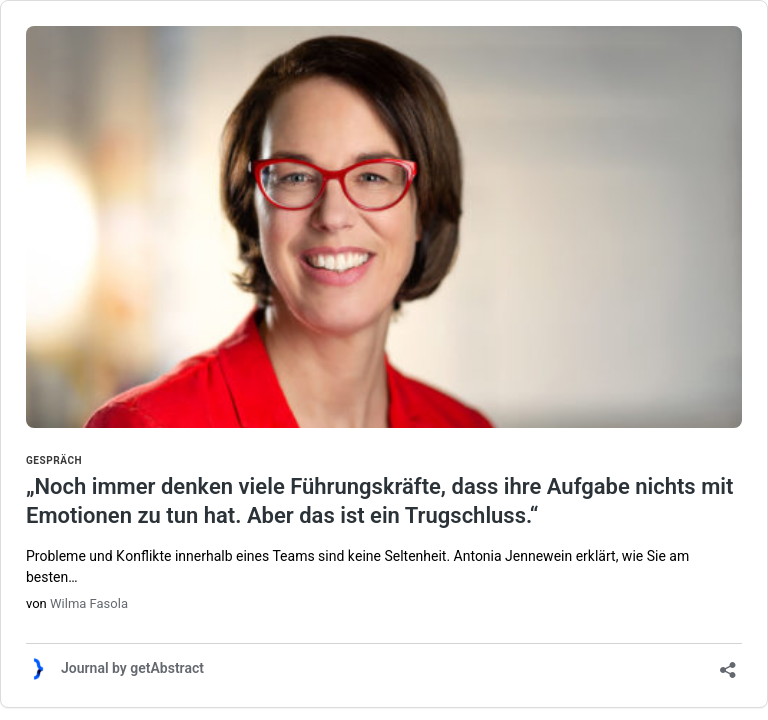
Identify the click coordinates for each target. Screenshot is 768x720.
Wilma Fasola (89, 603)
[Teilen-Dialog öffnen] (728, 663)
